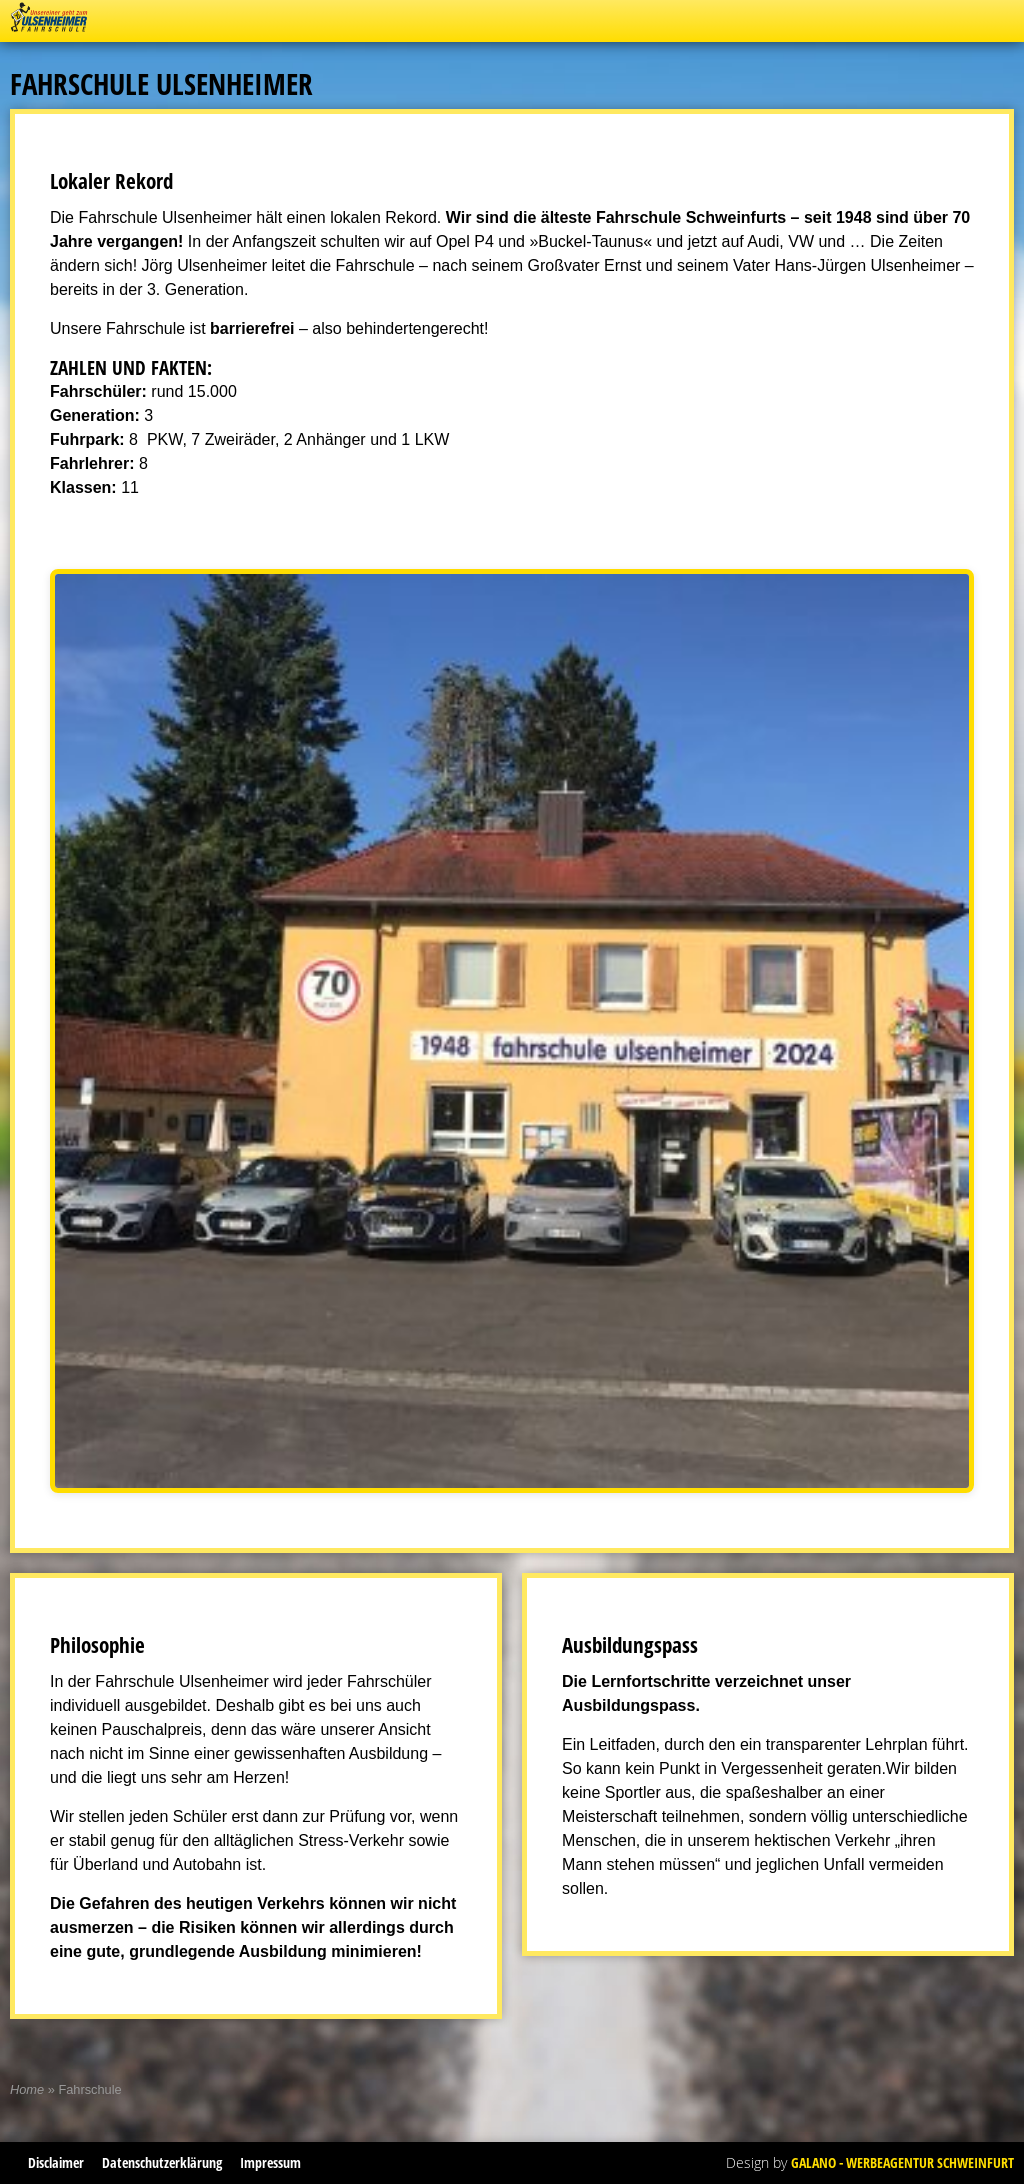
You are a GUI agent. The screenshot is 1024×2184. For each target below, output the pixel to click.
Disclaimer (56, 2162)
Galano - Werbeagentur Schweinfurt (902, 2162)
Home (27, 2089)
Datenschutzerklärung (162, 2162)
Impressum (270, 2162)
